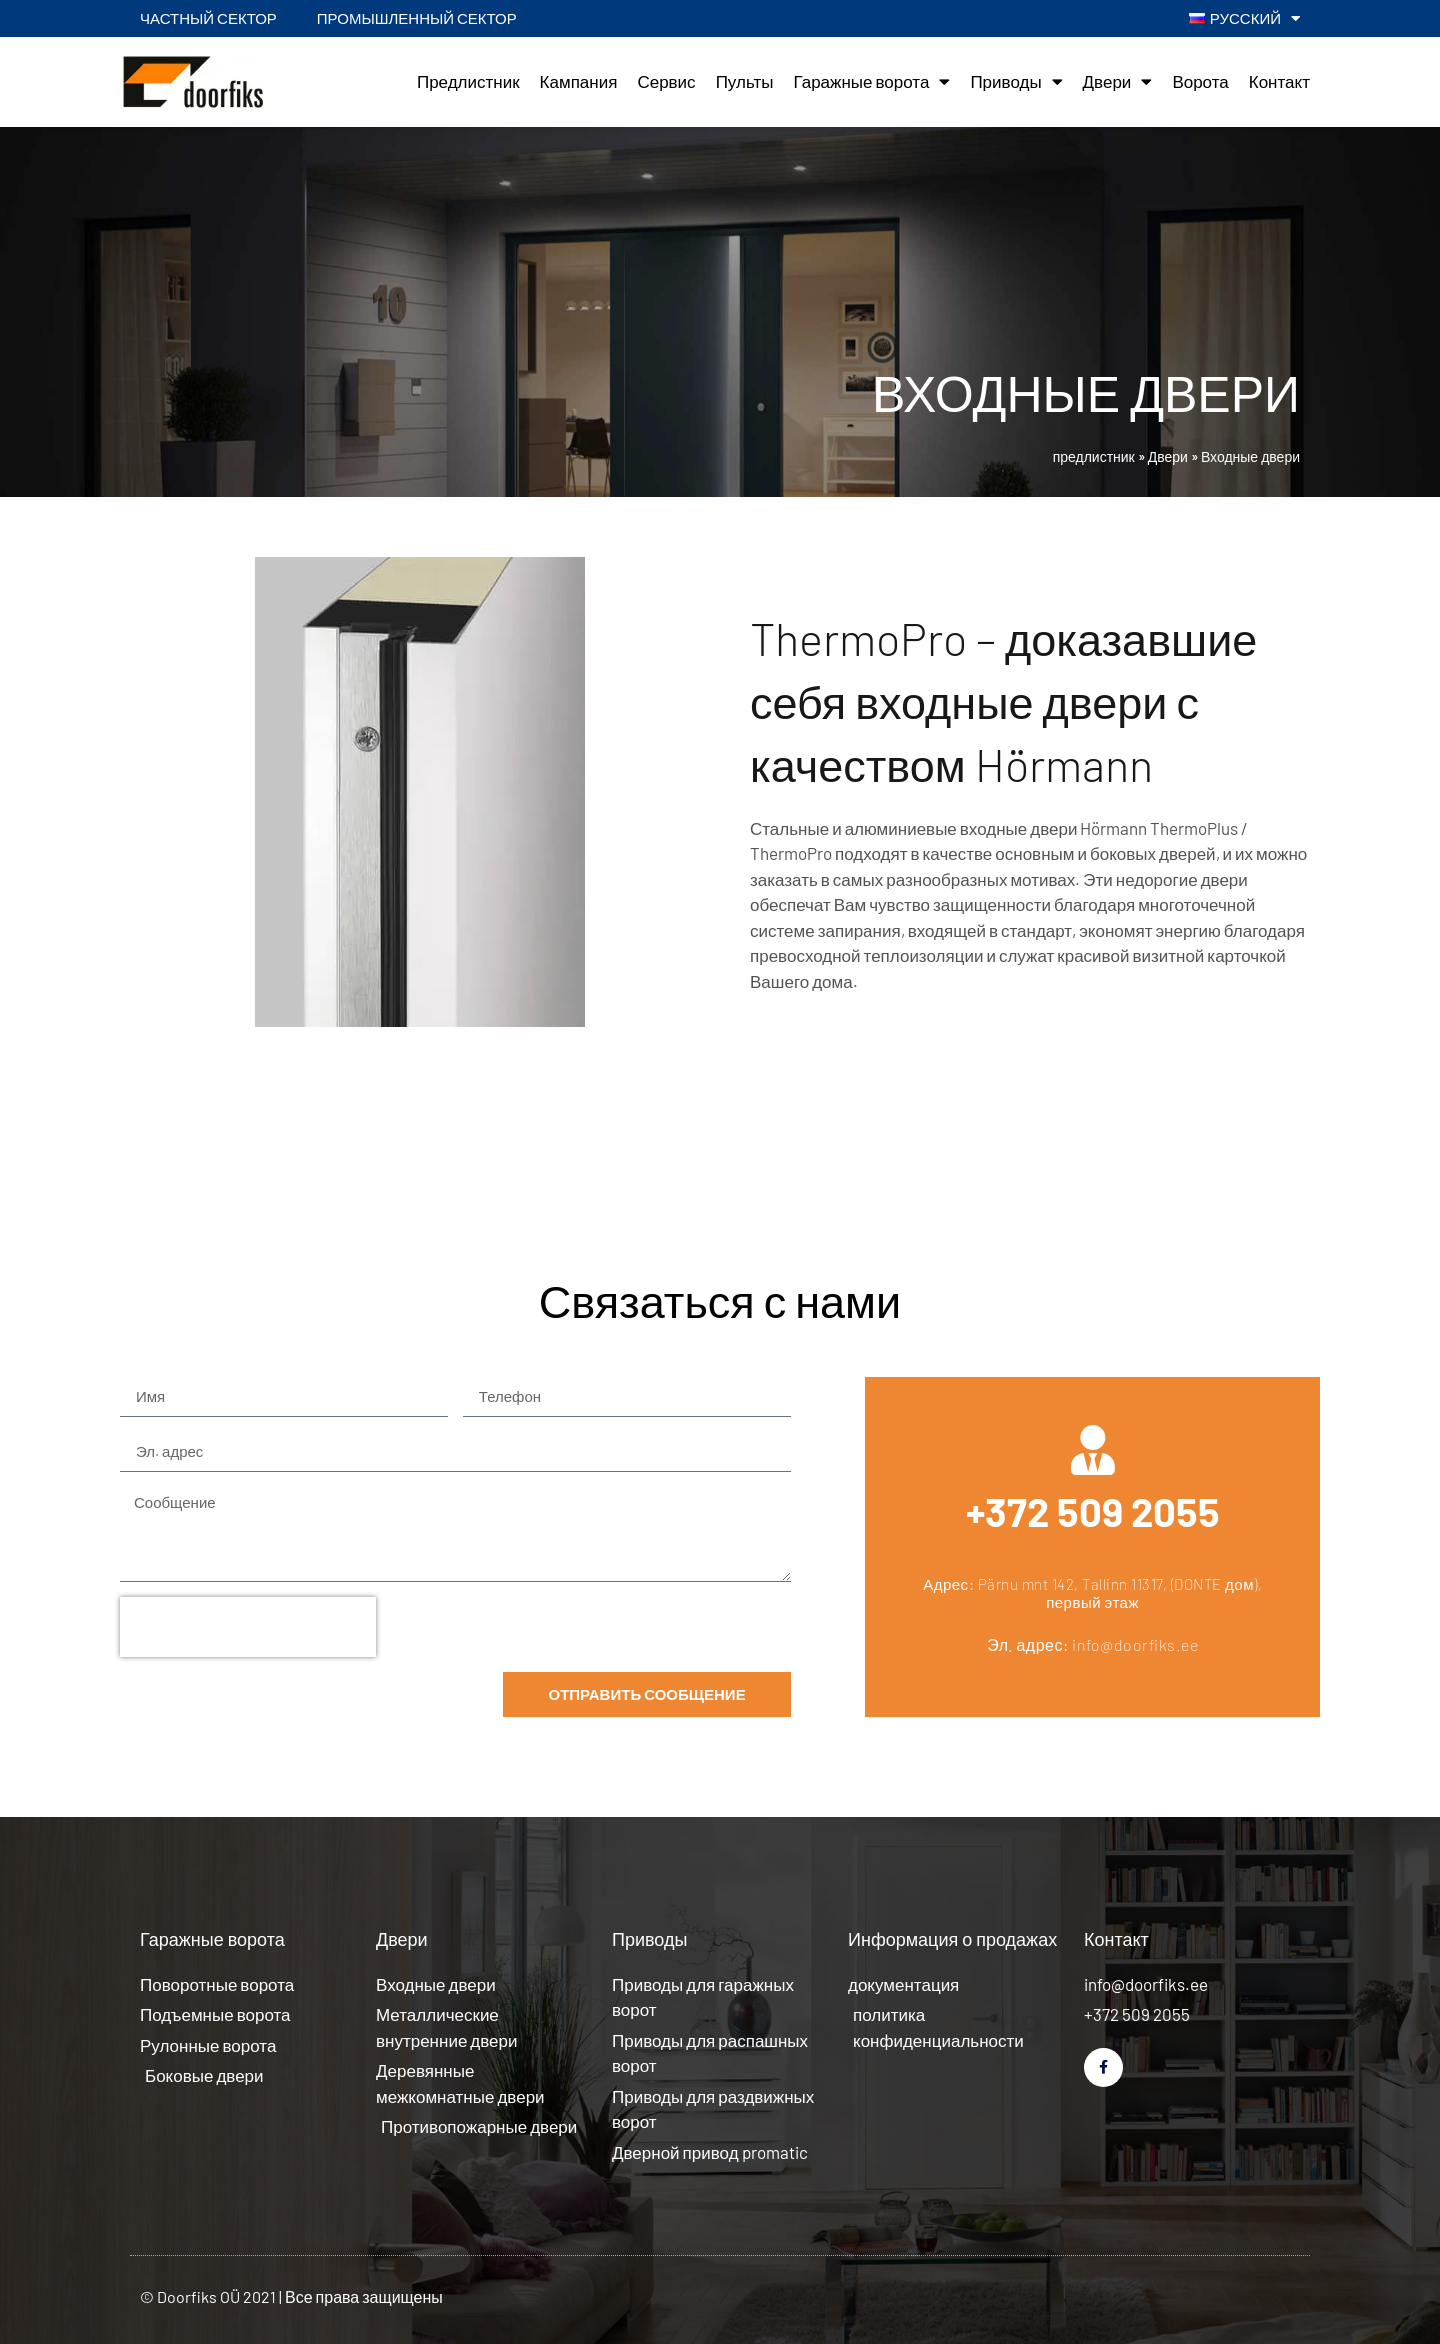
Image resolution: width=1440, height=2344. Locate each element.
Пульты (745, 81)
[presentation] (248, 1627)
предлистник (1094, 456)
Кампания (579, 81)
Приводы (1016, 81)
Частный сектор (208, 18)
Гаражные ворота (871, 81)
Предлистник (468, 81)
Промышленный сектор (417, 18)
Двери (1118, 81)
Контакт (1279, 81)
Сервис (666, 81)
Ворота (1200, 81)
